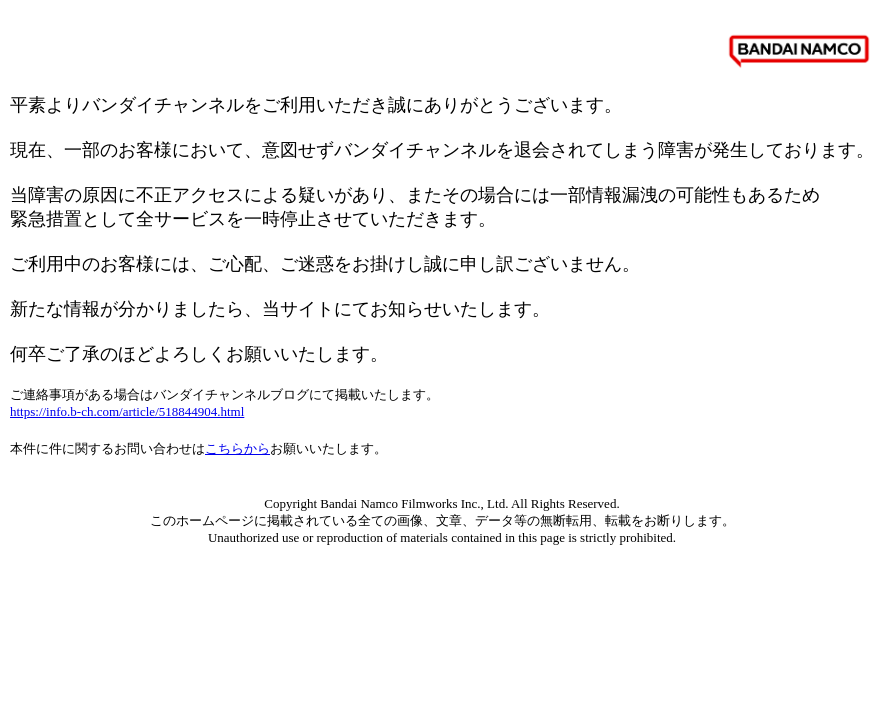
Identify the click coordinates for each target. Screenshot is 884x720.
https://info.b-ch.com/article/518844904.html (127, 411)
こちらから (237, 448)
